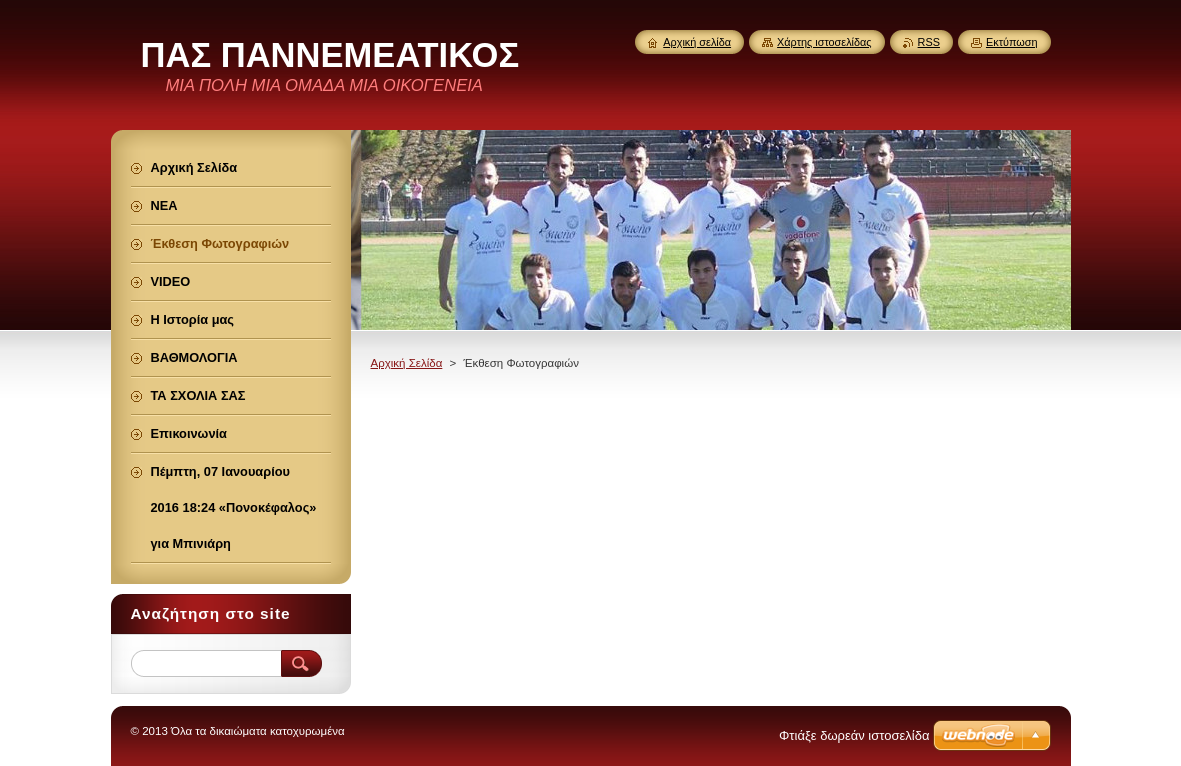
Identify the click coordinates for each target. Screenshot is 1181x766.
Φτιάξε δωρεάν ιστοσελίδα (854, 735)
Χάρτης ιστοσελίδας (824, 42)
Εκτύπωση (1012, 42)
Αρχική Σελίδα (407, 363)
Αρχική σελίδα (697, 42)
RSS (929, 42)
